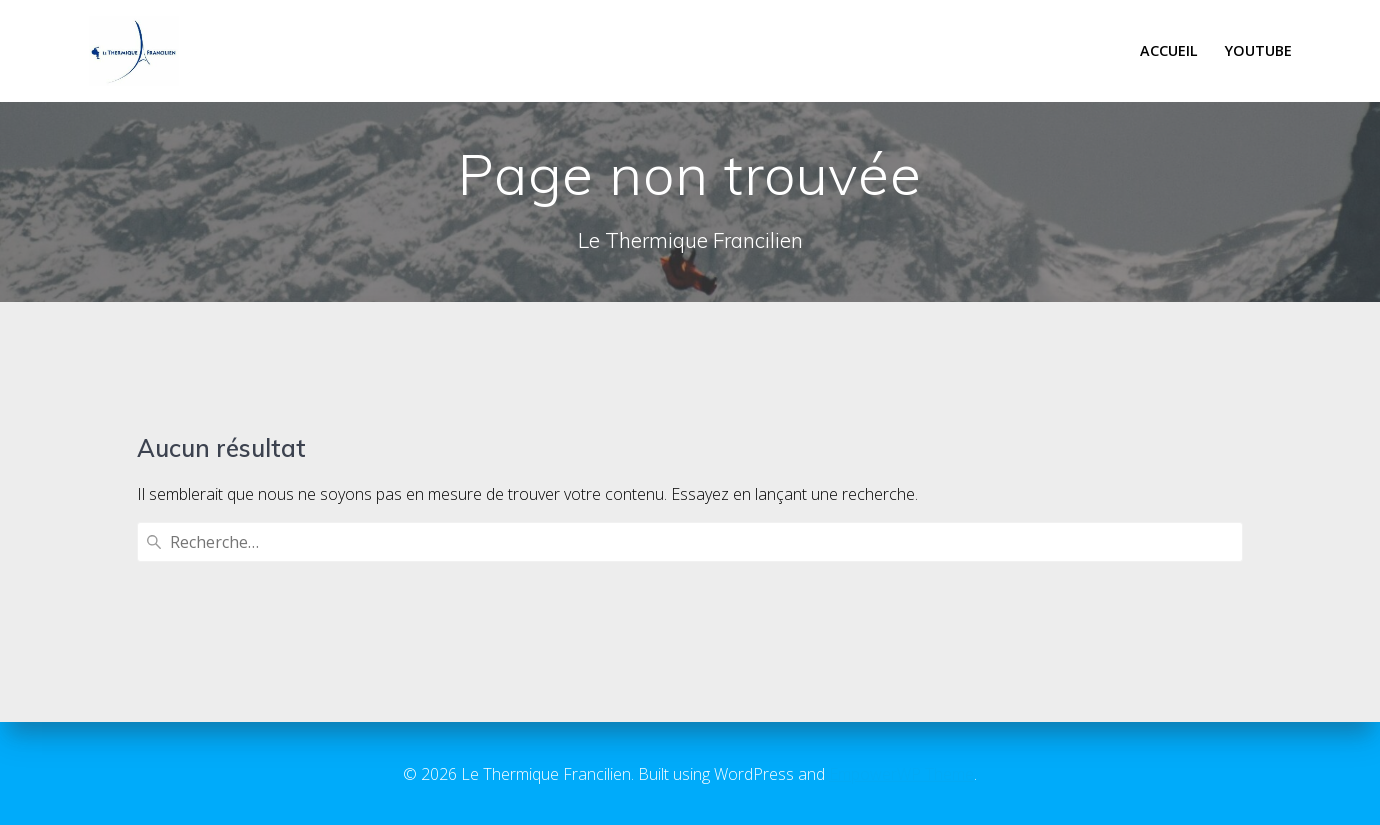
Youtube (1258, 50)
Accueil (1169, 50)
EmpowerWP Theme (901, 774)
